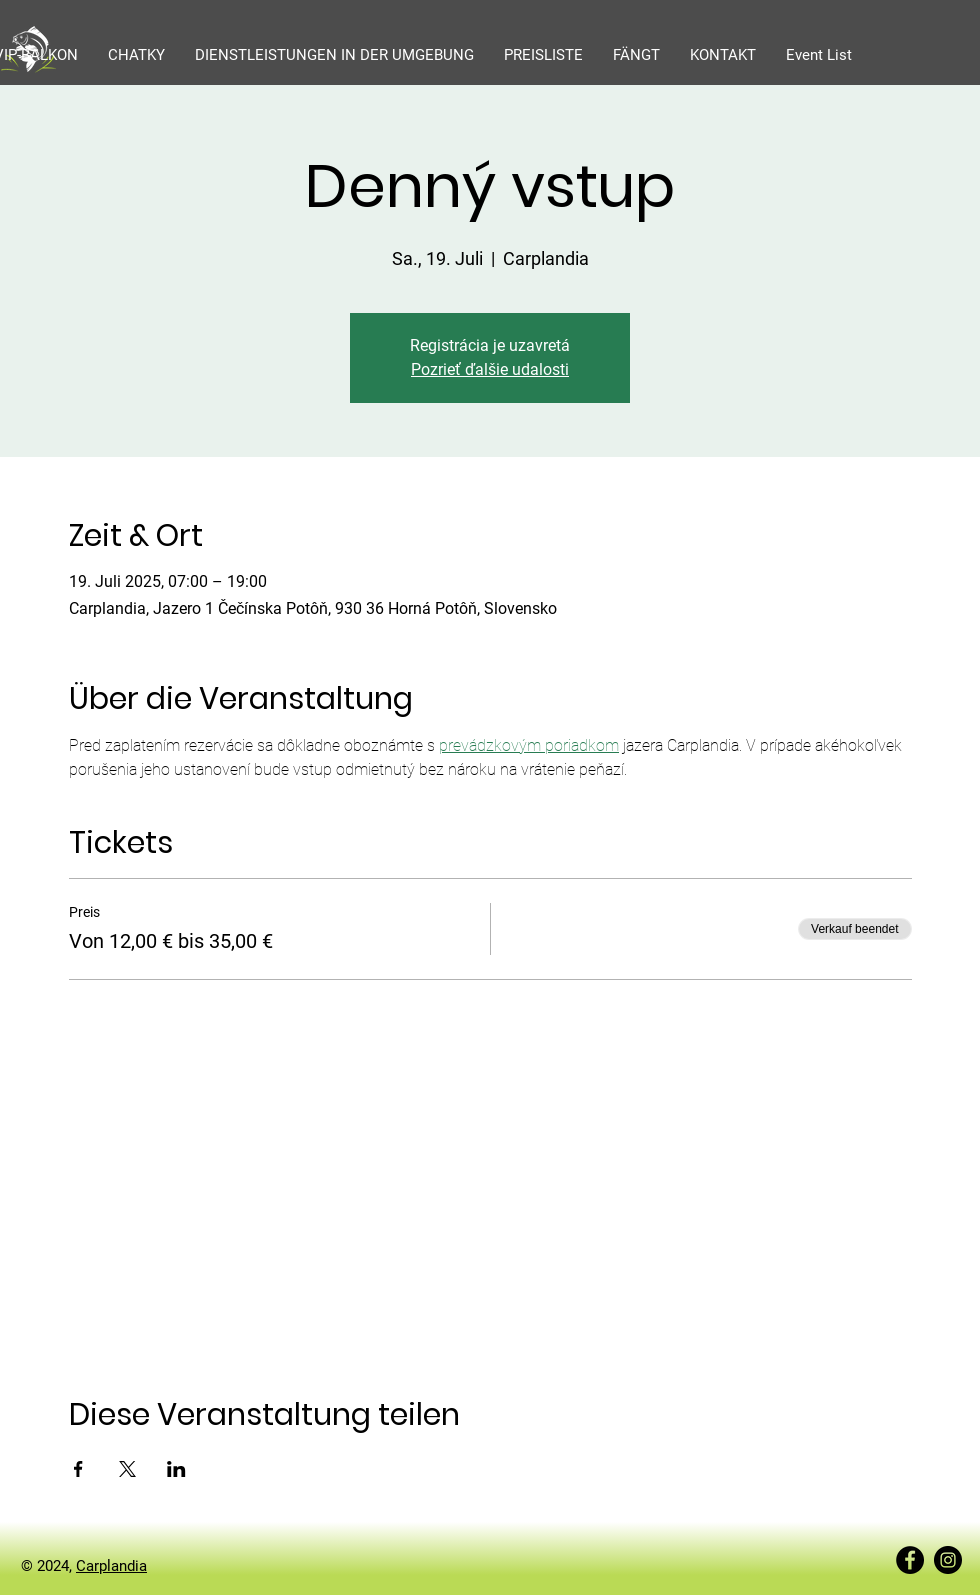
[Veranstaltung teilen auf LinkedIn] (176, 1469)
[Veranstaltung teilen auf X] (127, 1469)
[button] (136, 55)
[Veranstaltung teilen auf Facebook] (78, 1469)
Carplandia (111, 1566)
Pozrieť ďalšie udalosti (490, 369)
